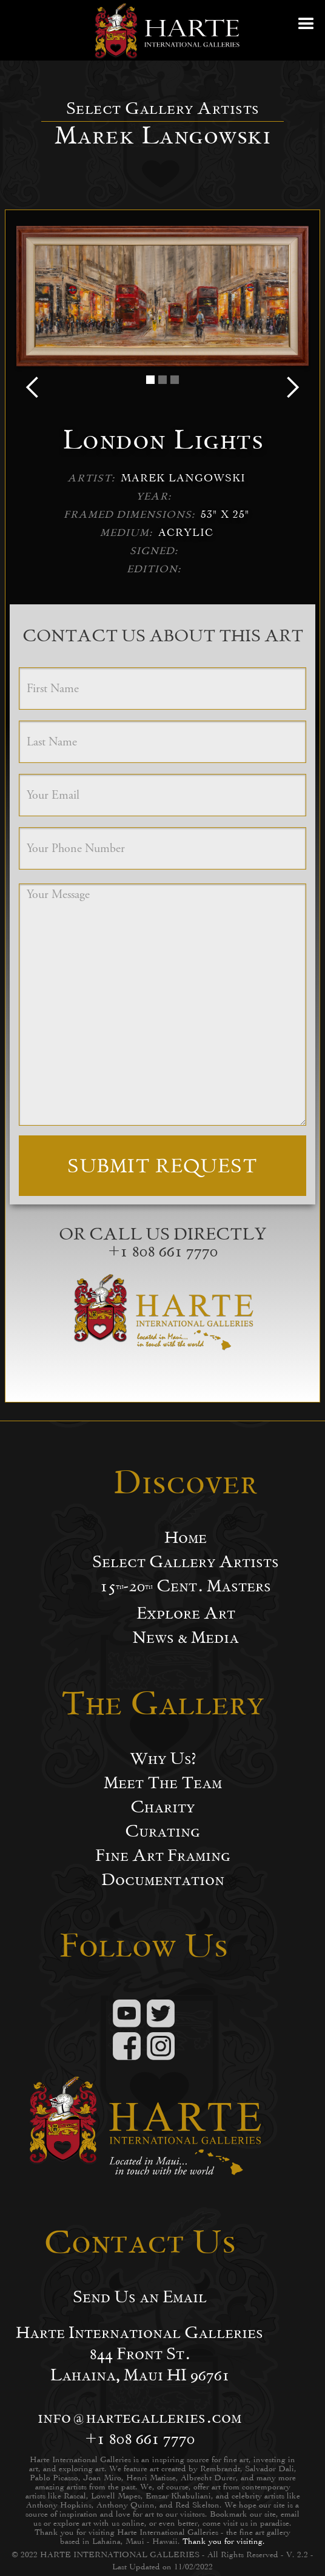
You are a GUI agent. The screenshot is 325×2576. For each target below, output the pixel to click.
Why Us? (163, 1758)
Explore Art (185, 1613)
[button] (307, 30)
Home (185, 1537)
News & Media (185, 1637)
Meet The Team (163, 1783)
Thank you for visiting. (224, 2541)
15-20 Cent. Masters (185, 1586)
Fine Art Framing (162, 1855)
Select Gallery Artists (185, 1562)
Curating (162, 1831)
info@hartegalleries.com (139, 2417)
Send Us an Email (140, 2297)
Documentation (162, 1880)
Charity (162, 1807)
